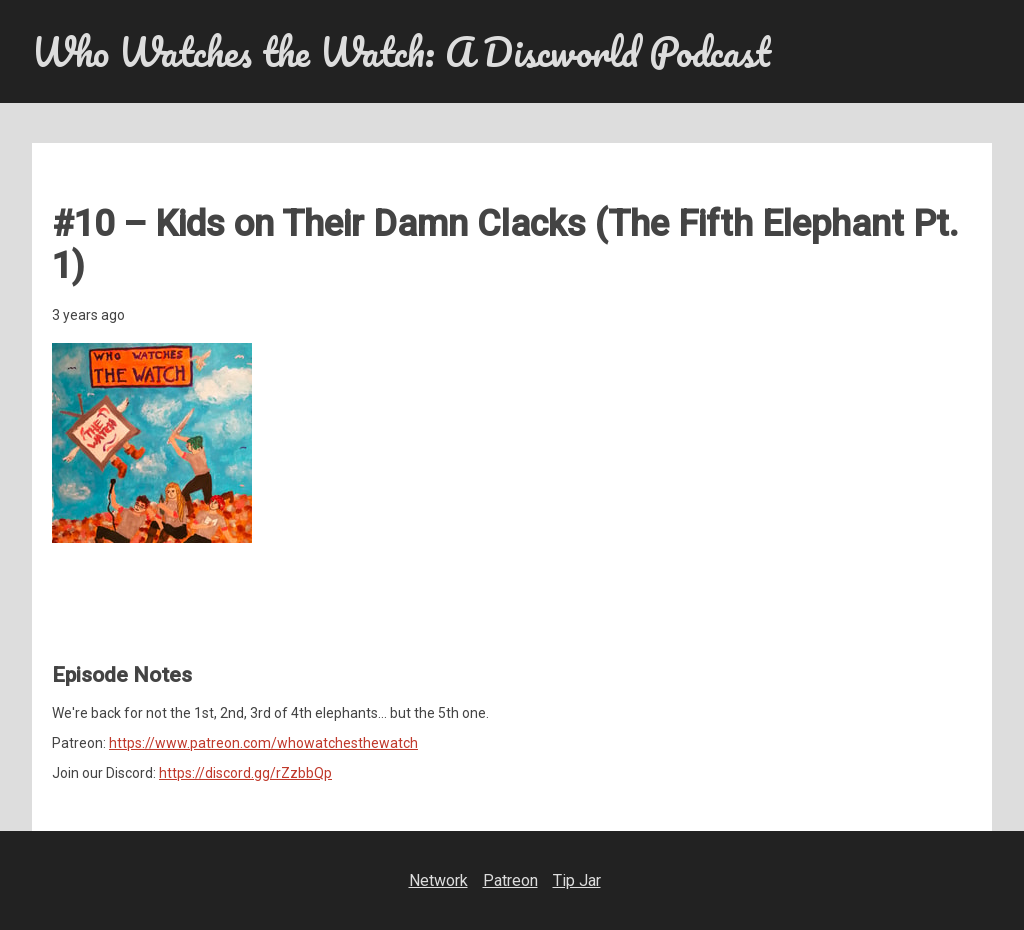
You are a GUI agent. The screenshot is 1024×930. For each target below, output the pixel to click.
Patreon (510, 880)
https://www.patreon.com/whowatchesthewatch (263, 743)
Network (438, 880)
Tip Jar (577, 880)
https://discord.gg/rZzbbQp (245, 773)
